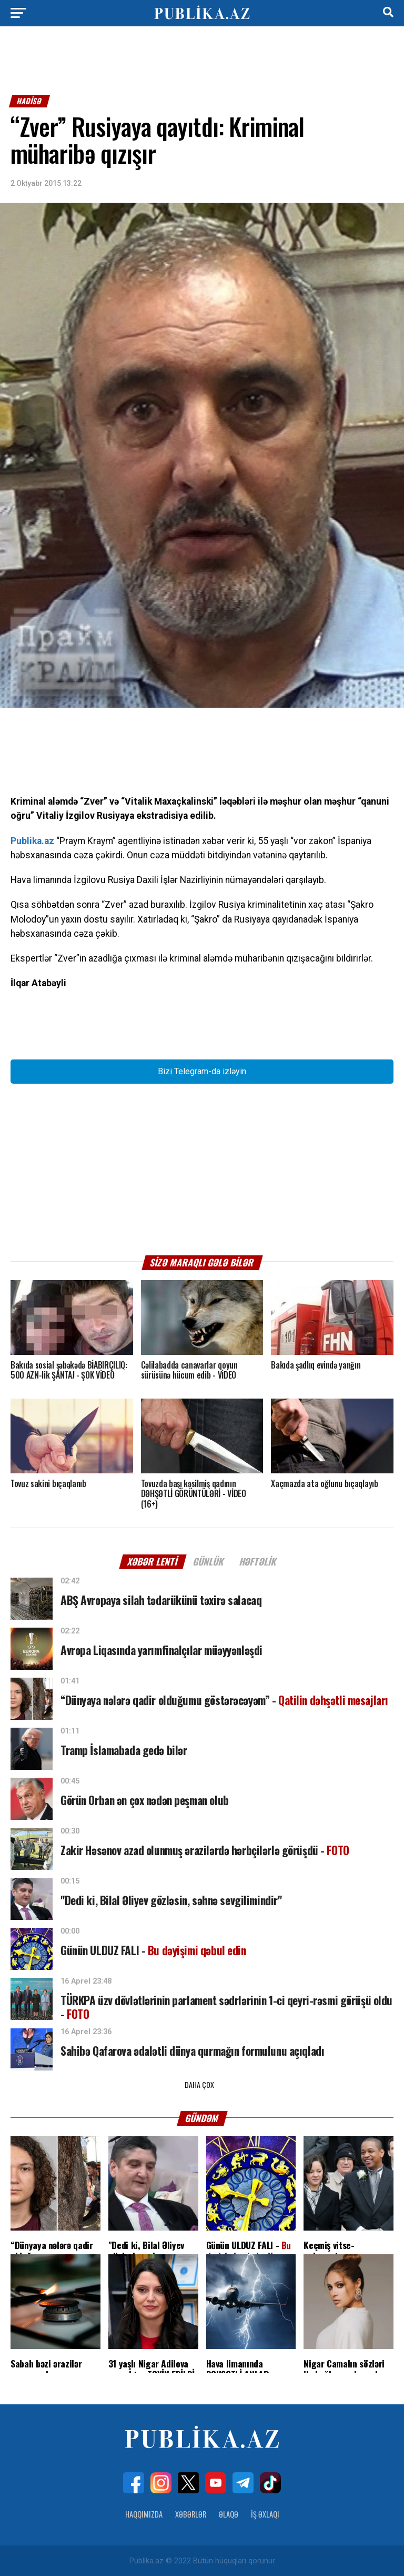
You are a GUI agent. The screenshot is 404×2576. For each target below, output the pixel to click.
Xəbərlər (190, 2513)
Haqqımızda (144, 2513)
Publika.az (32, 841)
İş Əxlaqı (265, 2513)
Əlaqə (228, 2513)
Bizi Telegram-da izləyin (202, 1071)
